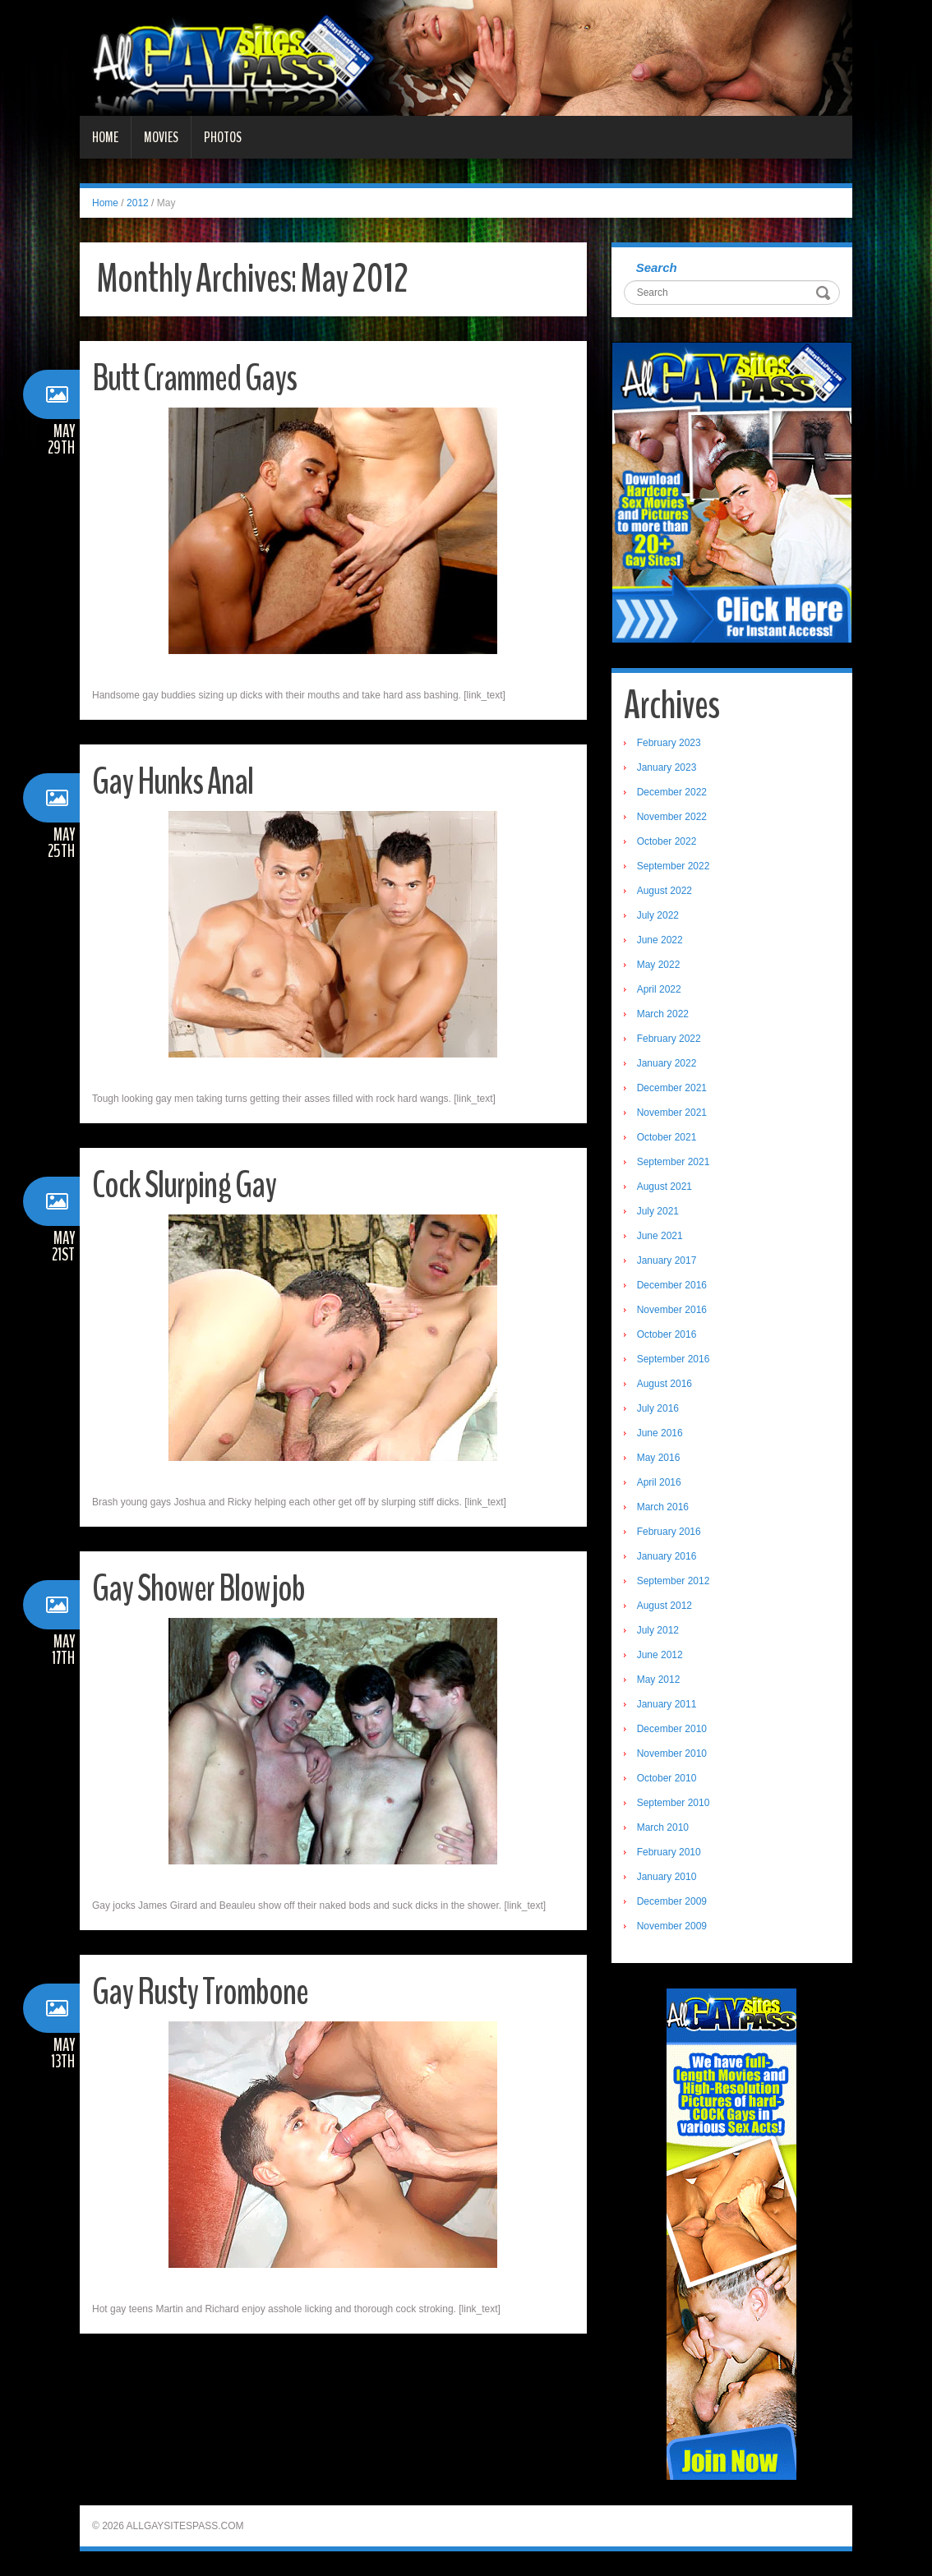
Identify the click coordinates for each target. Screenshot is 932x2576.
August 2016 (664, 1383)
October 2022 (667, 841)
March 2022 (663, 1014)
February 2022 (669, 1038)
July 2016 (658, 1408)
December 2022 (672, 792)
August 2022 (664, 890)
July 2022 (658, 915)
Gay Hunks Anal (172, 782)
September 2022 (673, 866)
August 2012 (664, 1605)
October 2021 (667, 1137)
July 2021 (658, 1211)
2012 (138, 203)
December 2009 (672, 1901)
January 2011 (667, 1704)
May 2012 (659, 1679)
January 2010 (667, 1876)
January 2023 (667, 767)
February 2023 (669, 743)
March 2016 (663, 1507)
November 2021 (672, 1112)
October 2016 (667, 1334)
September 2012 (673, 1581)
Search (656, 267)
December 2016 (672, 1285)
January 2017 (667, 1260)
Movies (161, 137)
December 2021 (672, 1088)
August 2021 (664, 1186)
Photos (223, 137)
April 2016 (659, 1482)
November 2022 (672, 817)
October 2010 (667, 1778)
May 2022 (659, 964)
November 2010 (672, 1753)
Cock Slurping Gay (184, 1185)
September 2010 (673, 1803)
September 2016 (673, 1359)
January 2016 (667, 1556)
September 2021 (673, 1162)
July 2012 (658, 1630)
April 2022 (659, 989)
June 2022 (660, 940)
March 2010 (663, 1827)
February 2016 (669, 1531)
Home (105, 137)
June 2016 (660, 1433)
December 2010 (672, 1729)
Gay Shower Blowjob (198, 1589)
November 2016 (672, 1310)
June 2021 (660, 1236)
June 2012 (660, 1655)
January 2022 (667, 1063)
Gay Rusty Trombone (200, 1992)
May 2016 (659, 1457)
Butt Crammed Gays (194, 378)
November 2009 (672, 1926)
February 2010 (669, 1852)
